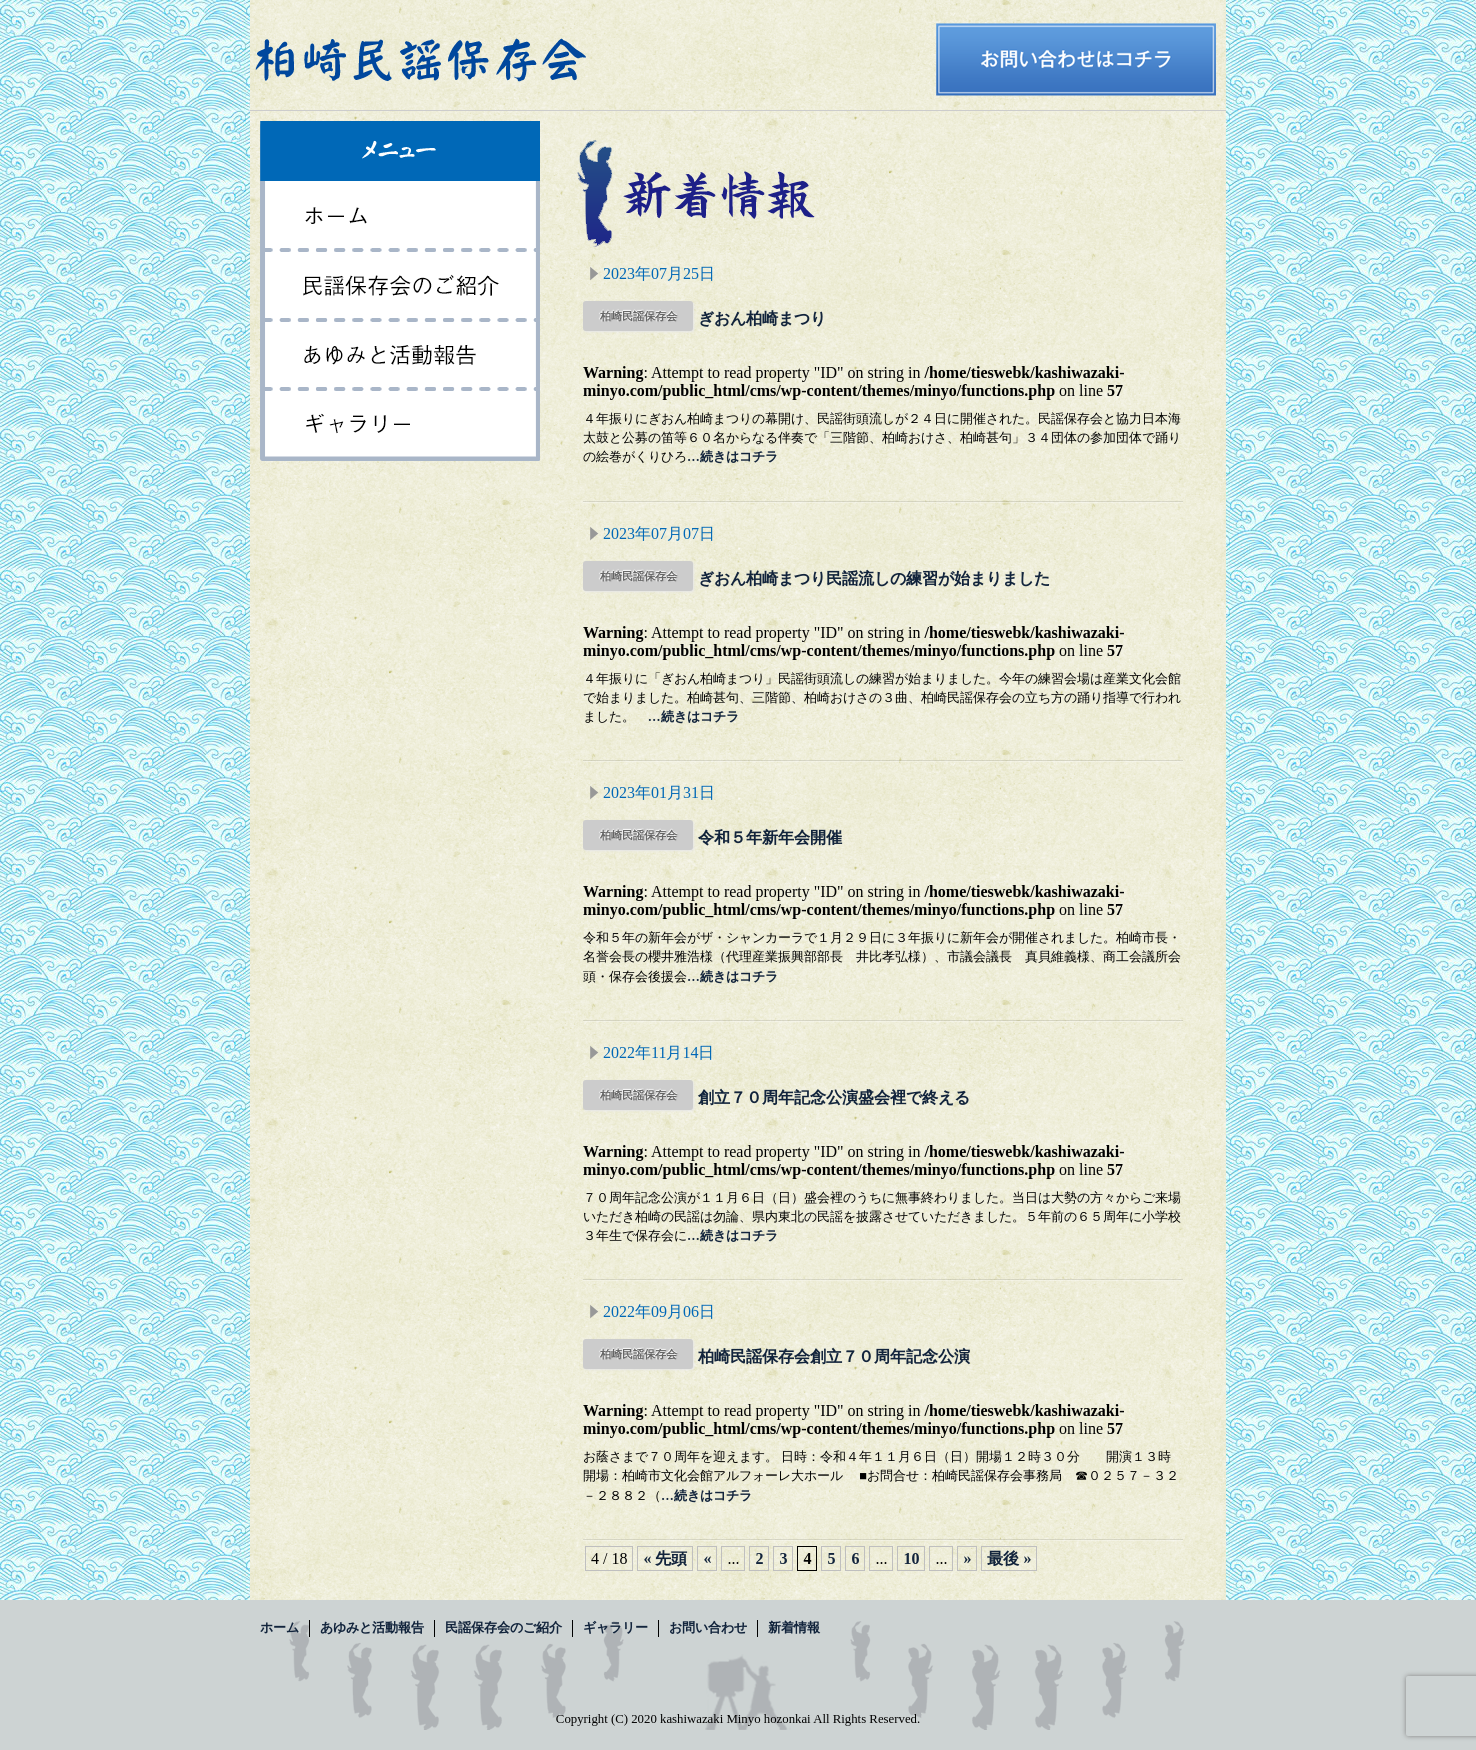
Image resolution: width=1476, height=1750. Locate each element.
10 (911, 1558)
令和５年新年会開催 (770, 837)
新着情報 (794, 1628)
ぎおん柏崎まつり (762, 318)
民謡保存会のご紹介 (400, 286)
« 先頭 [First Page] (665, 1558)
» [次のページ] (967, 1558)
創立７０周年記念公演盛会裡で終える (834, 1097)
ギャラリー (400, 426)
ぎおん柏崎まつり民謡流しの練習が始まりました (874, 578)
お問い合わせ (708, 1628)
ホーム (400, 216)
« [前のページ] (707, 1558)
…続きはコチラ (732, 457)
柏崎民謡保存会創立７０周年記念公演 (834, 1356)
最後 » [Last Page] (1009, 1558)
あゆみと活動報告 (400, 356)
